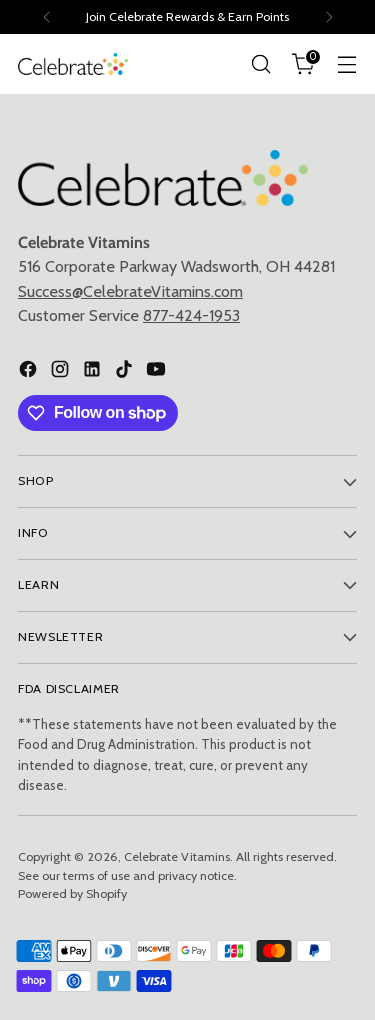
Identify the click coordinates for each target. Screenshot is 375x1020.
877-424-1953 (191, 315)
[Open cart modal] (303, 64)
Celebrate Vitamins (177, 856)
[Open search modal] (260, 64)
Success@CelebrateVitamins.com (130, 291)
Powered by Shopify (72, 893)
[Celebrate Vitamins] (73, 63)
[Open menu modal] (346, 64)
